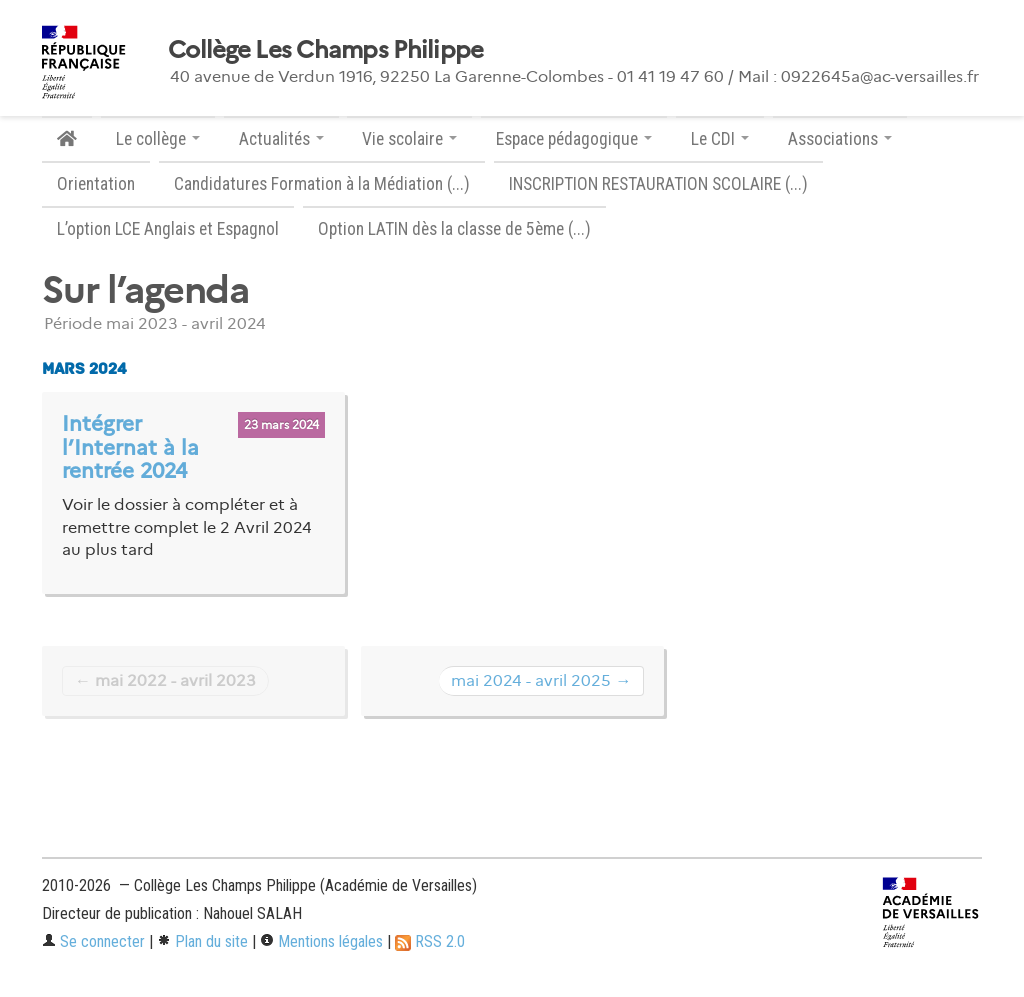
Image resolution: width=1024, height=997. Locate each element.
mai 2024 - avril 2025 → (541, 680)
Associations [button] (840, 139)
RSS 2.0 (430, 941)
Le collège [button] (158, 139)
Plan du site (202, 941)
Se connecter (93, 941)
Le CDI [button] (720, 139)
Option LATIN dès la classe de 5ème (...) (454, 229)
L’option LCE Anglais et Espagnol (168, 229)
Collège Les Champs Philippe (326, 50)
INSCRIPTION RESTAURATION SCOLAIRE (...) (658, 184)
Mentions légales (321, 941)
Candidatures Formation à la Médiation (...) (322, 184)
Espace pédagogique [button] (574, 139)
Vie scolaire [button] (409, 139)
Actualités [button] (281, 139)
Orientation (96, 184)
